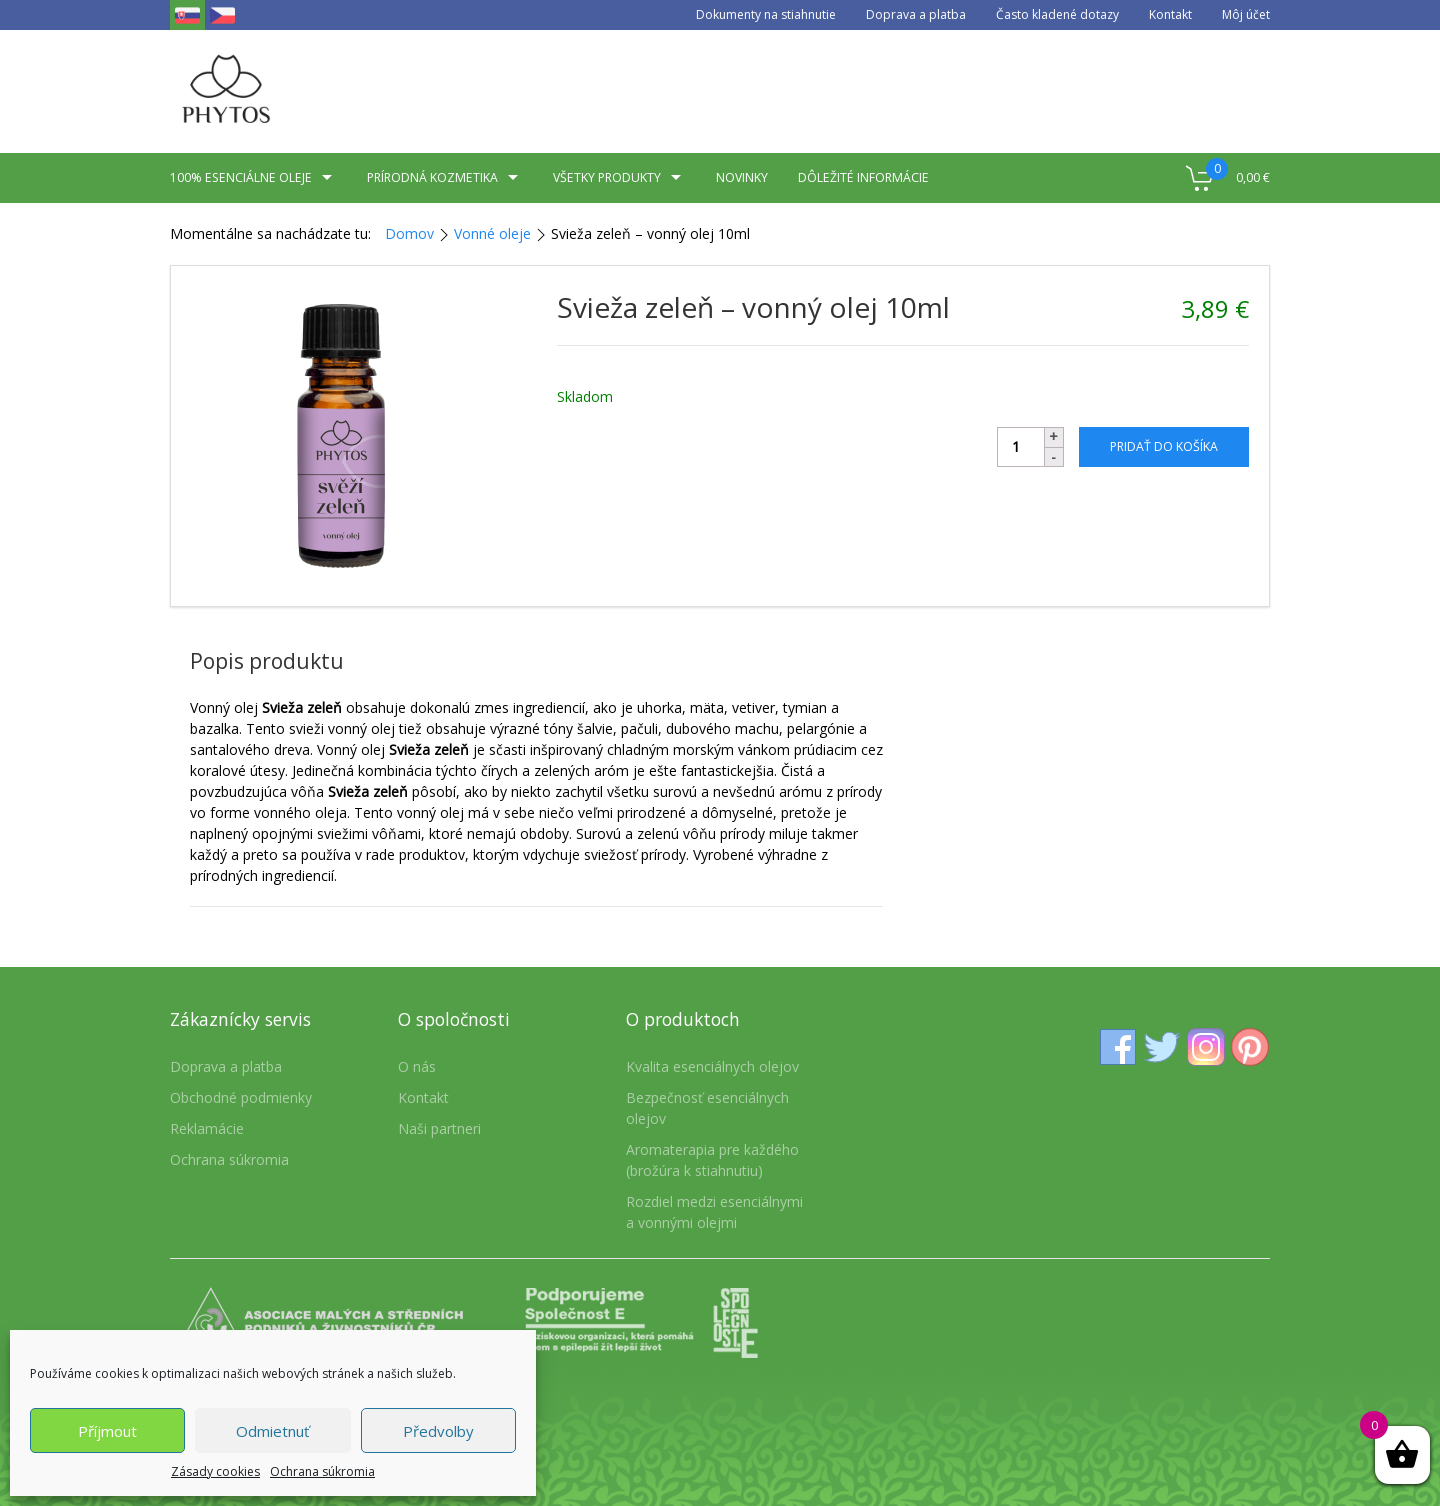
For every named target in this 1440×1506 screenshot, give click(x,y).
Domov (409, 233)
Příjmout (107, 1431)
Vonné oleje (492, 233)
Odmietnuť (272, 1431)
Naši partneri (439, 1128)
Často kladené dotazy (1057, 14)
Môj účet (1246, 14)
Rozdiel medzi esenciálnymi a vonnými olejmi (714, 1212)
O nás (417, 1066)
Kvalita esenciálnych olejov (712, 1066)
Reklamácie (207, 1128)
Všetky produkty (619, 178)
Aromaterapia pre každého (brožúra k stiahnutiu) (712, 1160)
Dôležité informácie (863, 177)
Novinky (742, 177)
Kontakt (1170, 14)
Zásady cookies (215, 1471)
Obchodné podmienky (241, 1097)
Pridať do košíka (1164, 446)
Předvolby (438, 1431)
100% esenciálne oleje (253, 178)
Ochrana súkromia (322, 1471)
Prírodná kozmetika (445, 178)
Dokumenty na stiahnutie (766, 14)
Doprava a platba (916, 14)
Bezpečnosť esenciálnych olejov (707, 1108)
